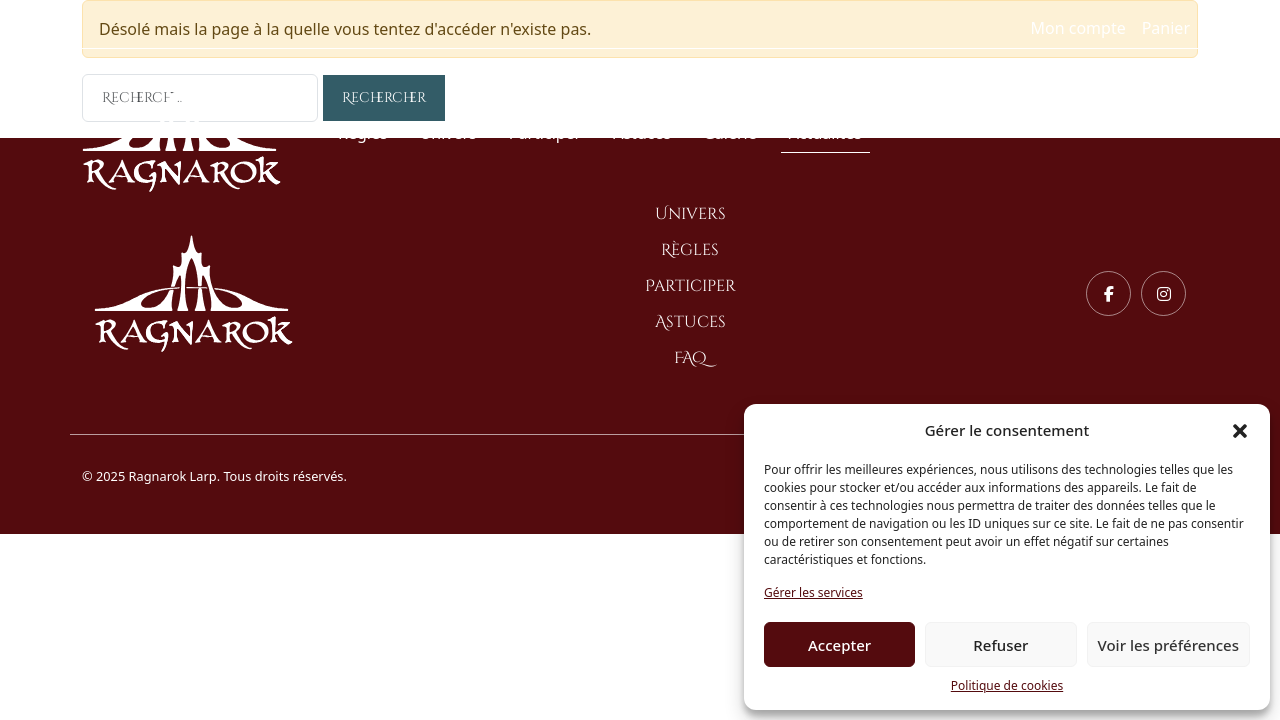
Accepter (839, 645)
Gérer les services (813, 592)
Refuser (1000, 645)
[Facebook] (1108, 293)
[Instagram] (1163, 293)
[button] (1240, 430)
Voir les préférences (1168, 645)
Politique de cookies (1007, 685)
